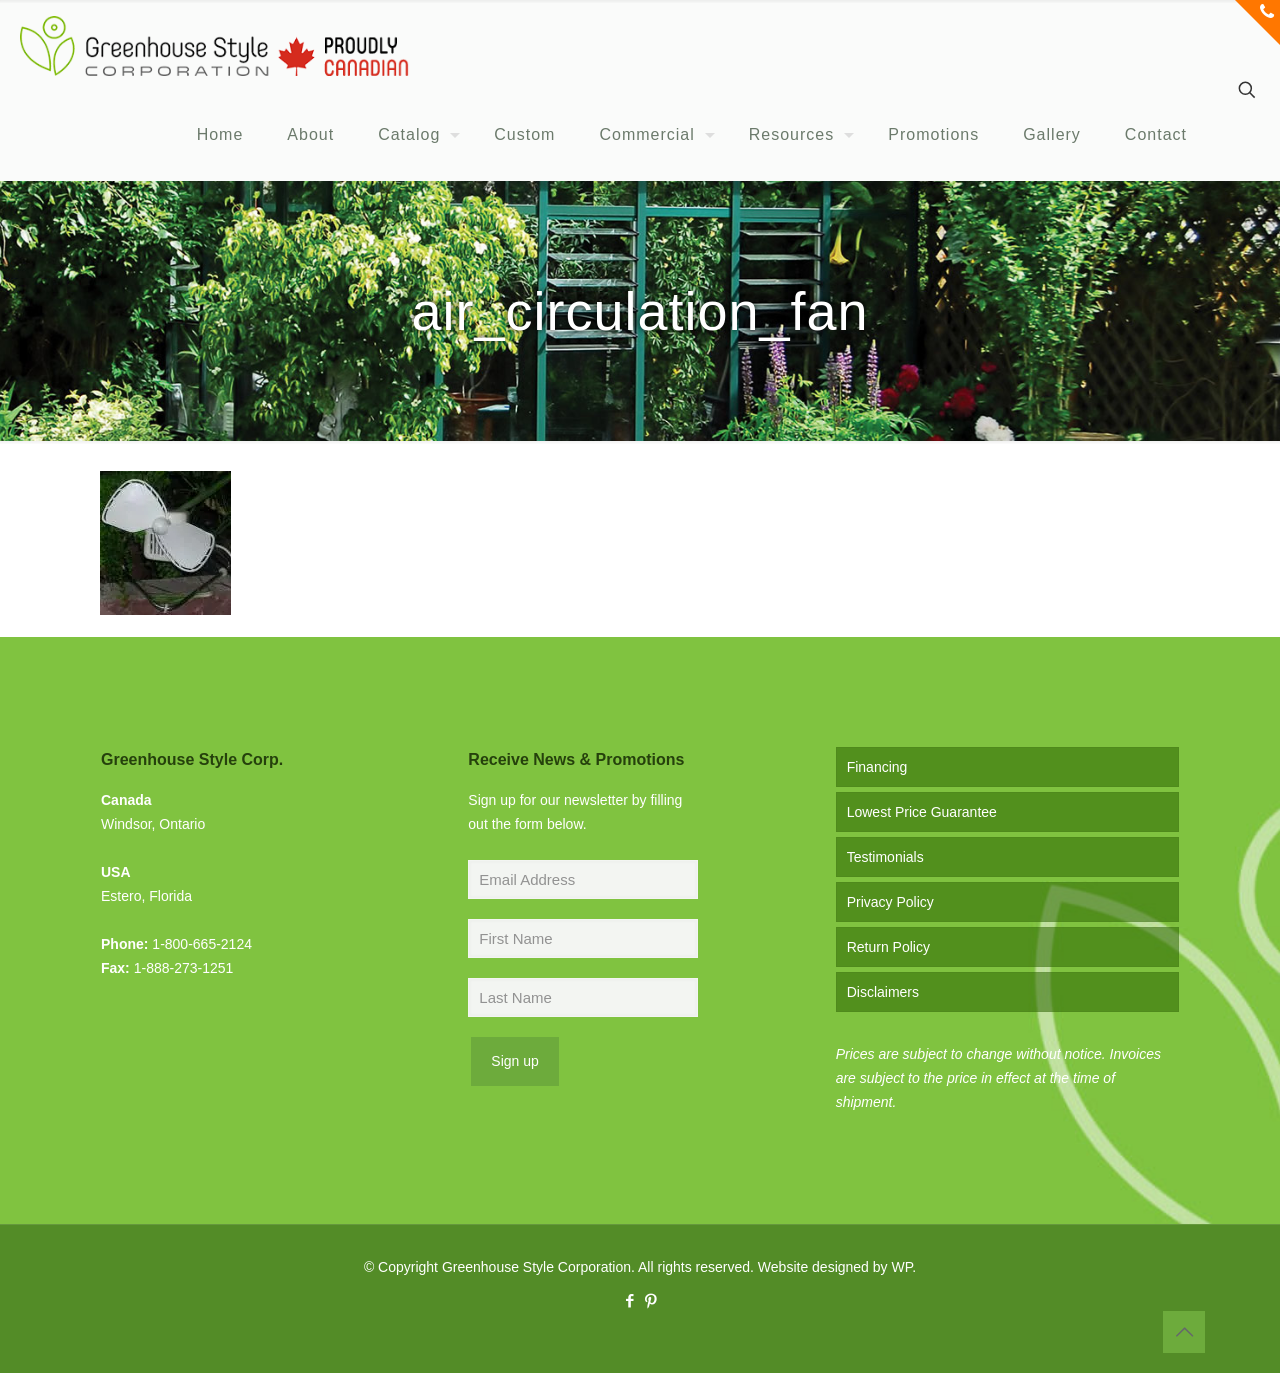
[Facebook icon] (629, 1300)
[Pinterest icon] (650, 1300)
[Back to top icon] (1184, 1332)
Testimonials (885, 857)
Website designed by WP (835, 1267)
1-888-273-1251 (184, 968)
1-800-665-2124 (202, 944)
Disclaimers (883, 992)
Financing (877, 767)
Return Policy (888, 947)
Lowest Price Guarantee (922, 812)
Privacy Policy (890, 902)
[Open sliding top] (1257, 22)
